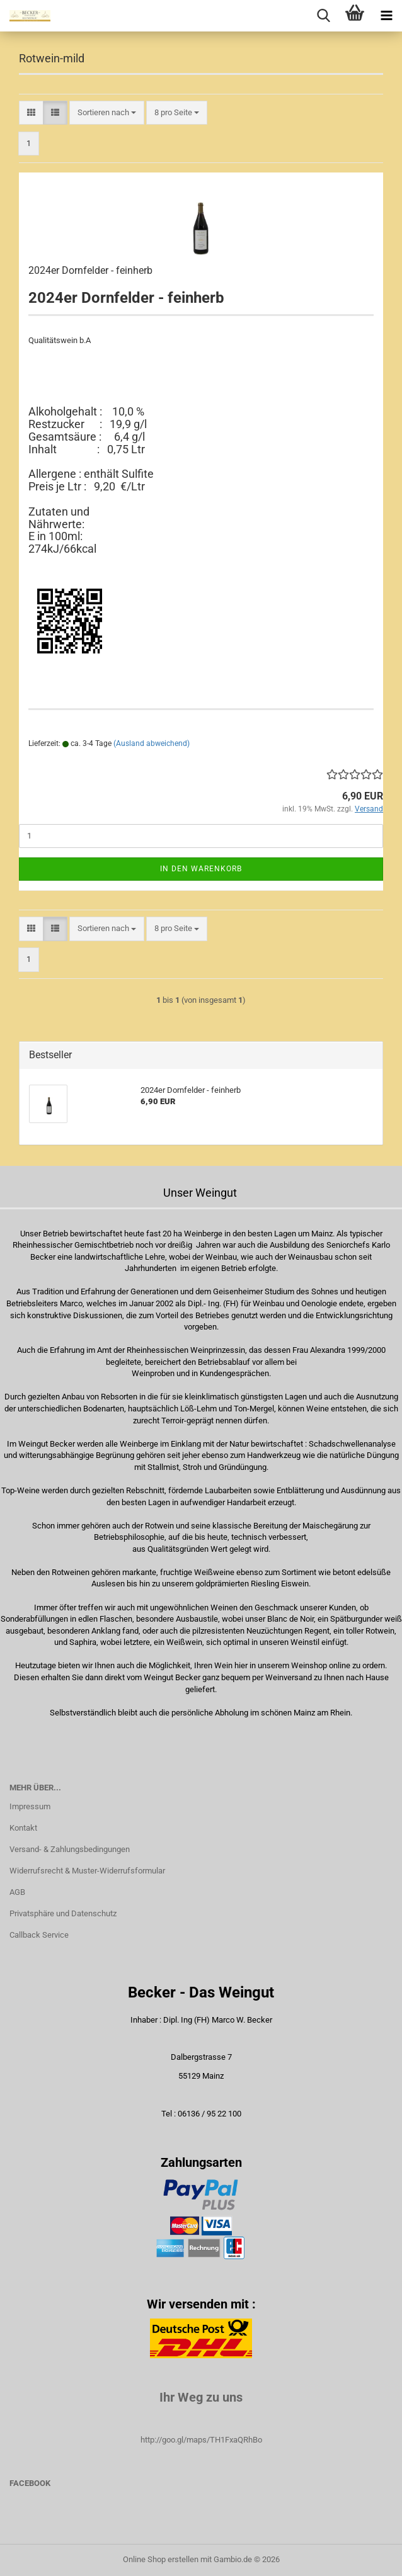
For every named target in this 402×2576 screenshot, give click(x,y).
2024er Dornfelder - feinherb (90, 270)
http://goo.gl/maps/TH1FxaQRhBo (201, 2439)
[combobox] (106, 113)
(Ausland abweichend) (151, 743)
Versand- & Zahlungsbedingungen (69, 1849)
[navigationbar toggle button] (386, 15)
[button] (31, 113)
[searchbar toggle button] (323, 15)
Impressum (29, 1806)
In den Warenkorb (201, 868)
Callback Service (39, 1935)
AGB (17, 1892)
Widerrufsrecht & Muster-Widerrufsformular (87, 1870)
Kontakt (23, 1828)
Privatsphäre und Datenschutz (63, 1913)
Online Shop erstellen (160, 2559)
